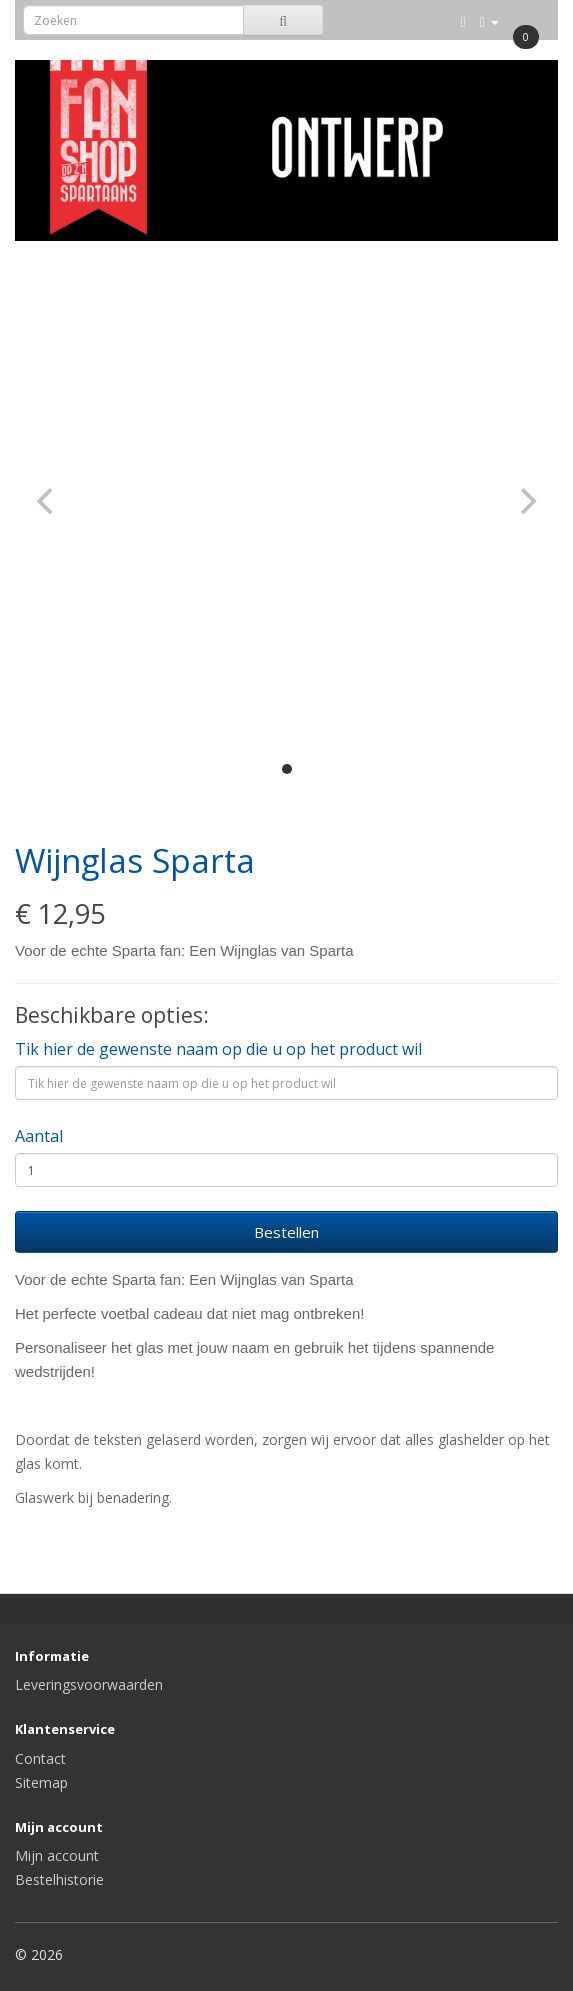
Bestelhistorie (59, 1879)
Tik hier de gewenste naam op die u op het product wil (218, 1049)
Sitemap (41, 1782)
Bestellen (286, 1232)
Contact (40, 1758)
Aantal (39, 1136)
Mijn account (57, 1855)
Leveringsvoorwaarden (89, 1684)
